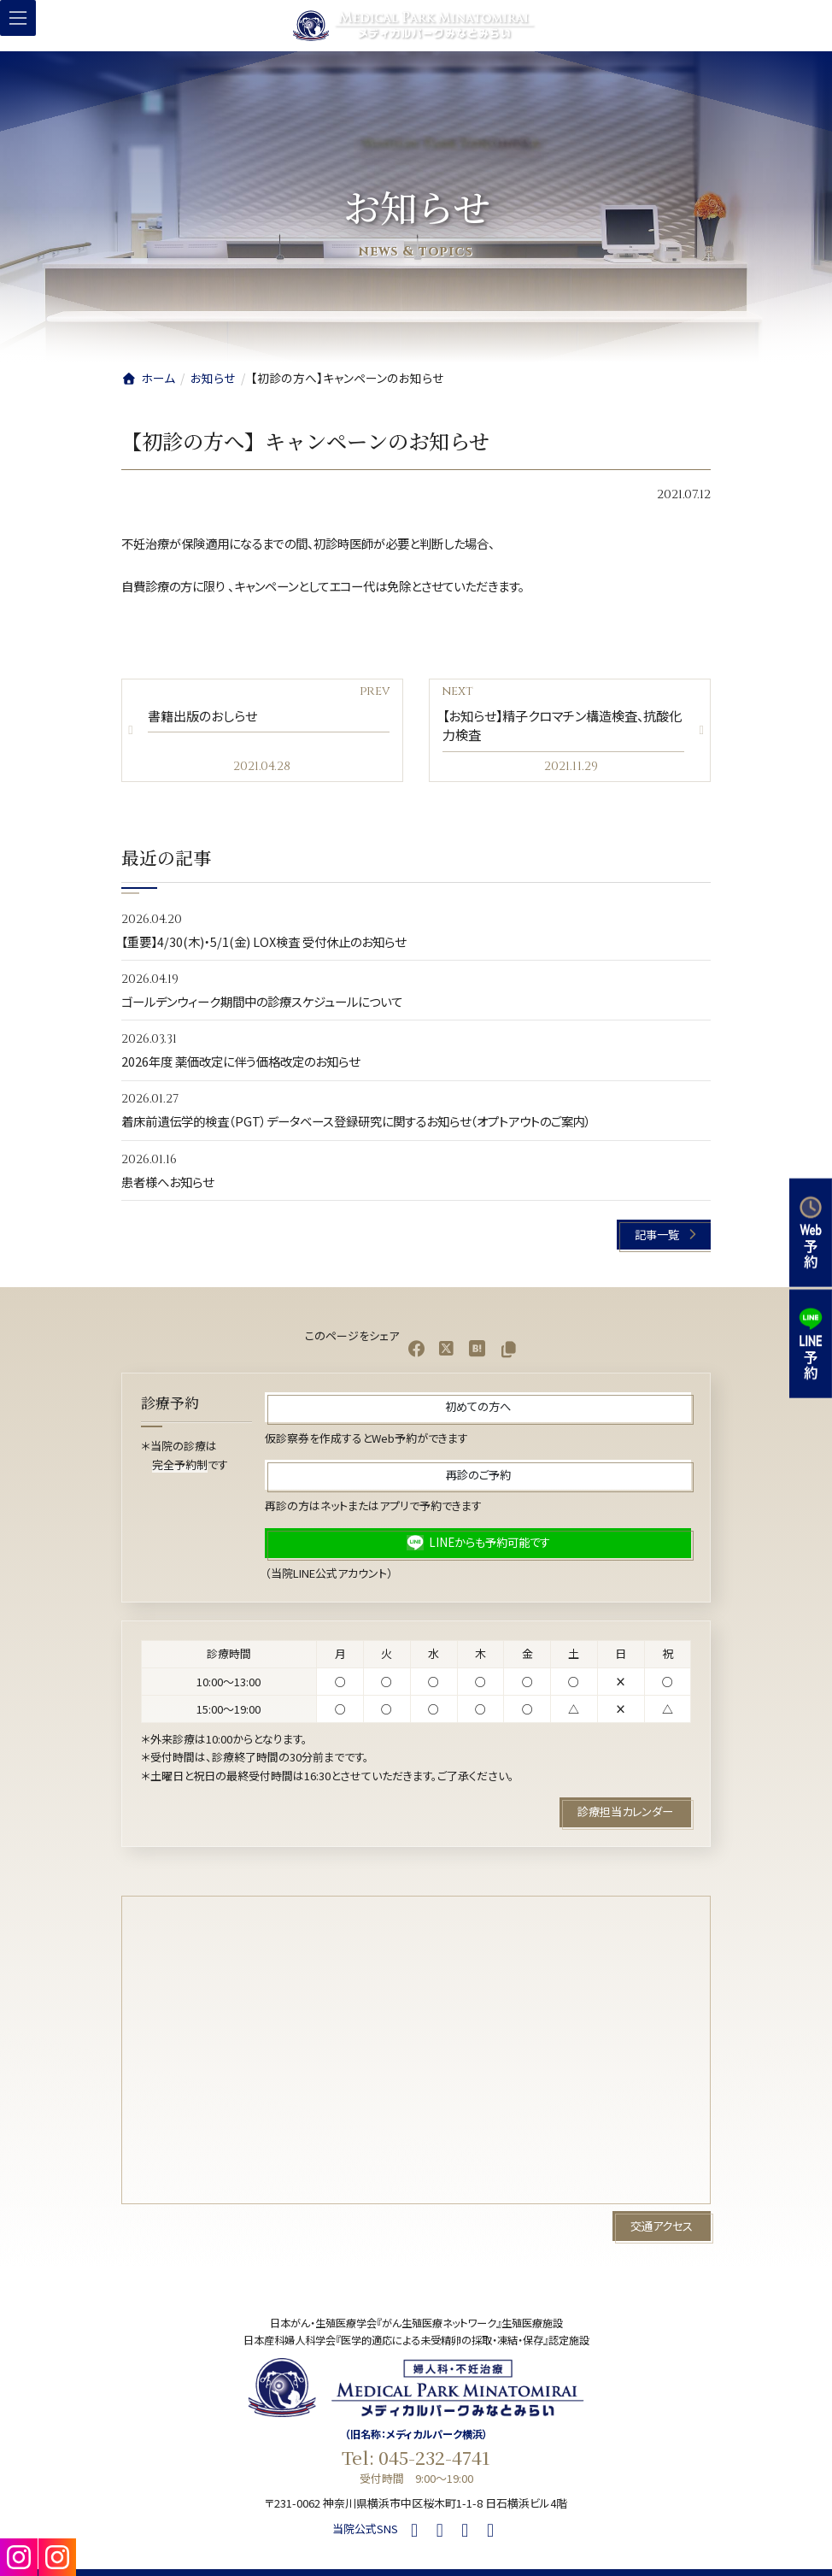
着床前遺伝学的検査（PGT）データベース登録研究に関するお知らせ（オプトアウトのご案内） (356, 1122)
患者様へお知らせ (167, 1182)
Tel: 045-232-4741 (416, 2457)
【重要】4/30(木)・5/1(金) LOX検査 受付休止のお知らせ (263, 941)
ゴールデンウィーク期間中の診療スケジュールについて (261, 1001)
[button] (664, 1235)
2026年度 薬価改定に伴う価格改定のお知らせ (240, 1062)
